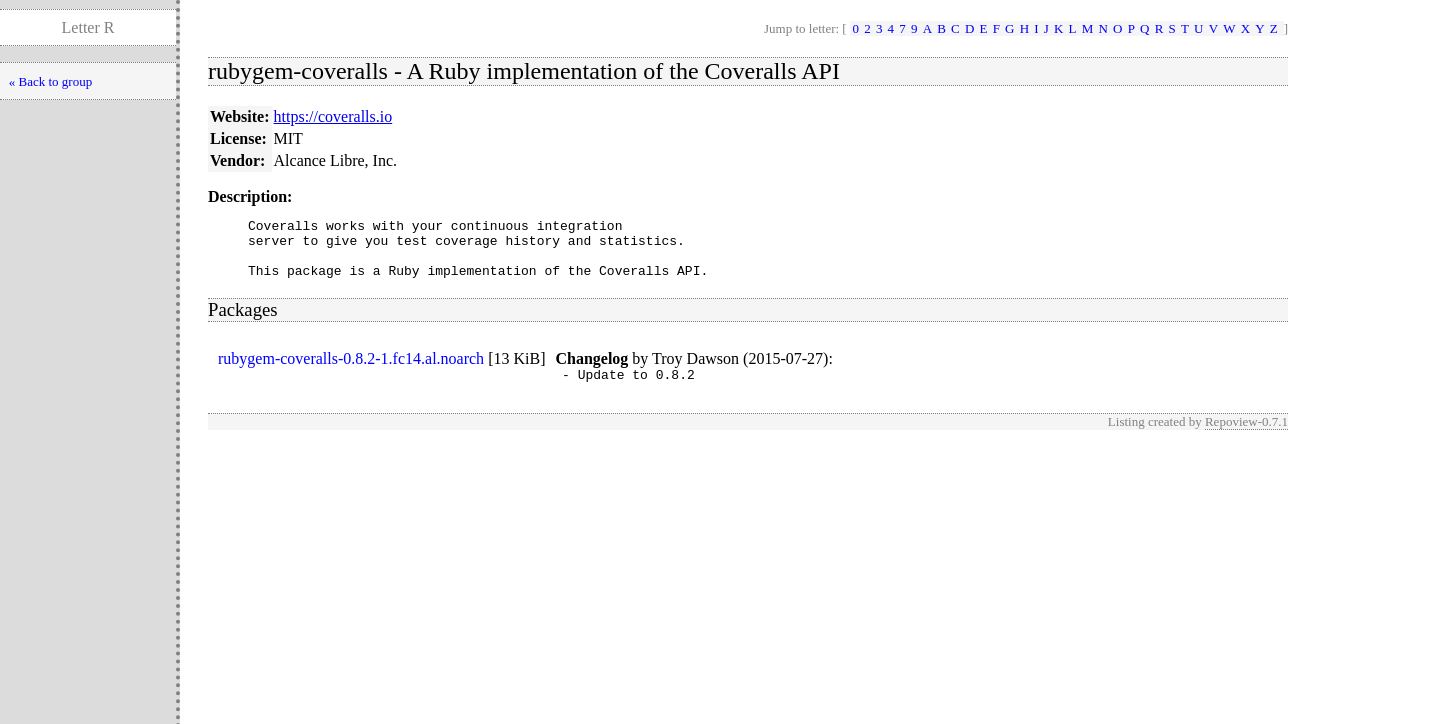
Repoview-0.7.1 (1246, 436)
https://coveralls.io (333, 116)
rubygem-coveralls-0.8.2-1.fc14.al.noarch (351, 370)
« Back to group (50, 81)
